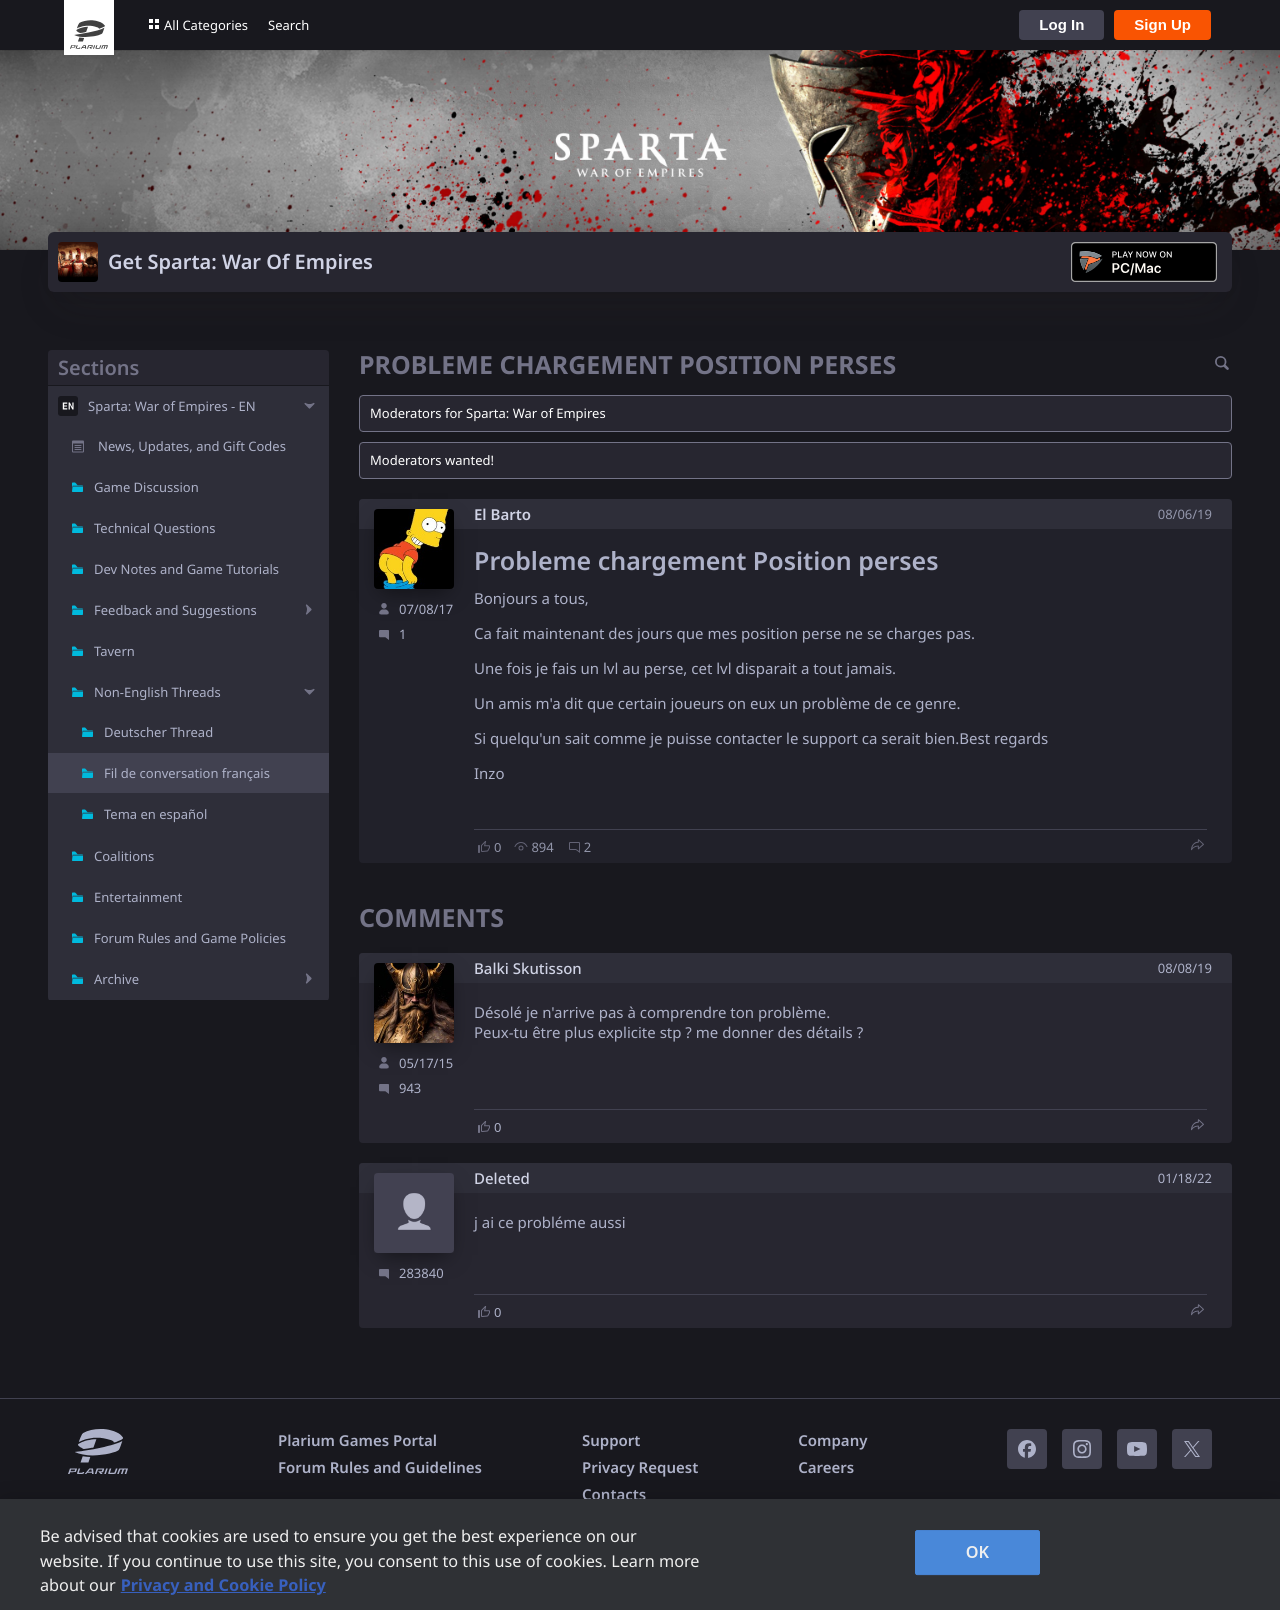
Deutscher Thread (158, 732)
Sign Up (1162, 24)
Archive (116, 979)
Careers (826, 1468)
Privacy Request (640, 1468)
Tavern (114, 651)
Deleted (502, 1179)
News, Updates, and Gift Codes (192, 446)
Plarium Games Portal (357, 1441)
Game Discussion (146, 487)
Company (832, 1441)
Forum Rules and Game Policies (190, 938)
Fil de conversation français (187, 773)
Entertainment (138, 897)
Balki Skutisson (528, 969)
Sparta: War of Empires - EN (172, 406)
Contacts (614, 1495)
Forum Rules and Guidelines (380, 1468)
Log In (1061, 24)
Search (288, 25)
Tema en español (155, 814)
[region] (640, 1554)
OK (978, 1552)
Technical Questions (155, 528)
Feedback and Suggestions (175, 610)
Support (611, 1441)
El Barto (502, 515)
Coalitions (124, 856)
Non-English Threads (157, 692)
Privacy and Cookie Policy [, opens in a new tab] (223, 1585)
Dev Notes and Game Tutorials (186, 569)
